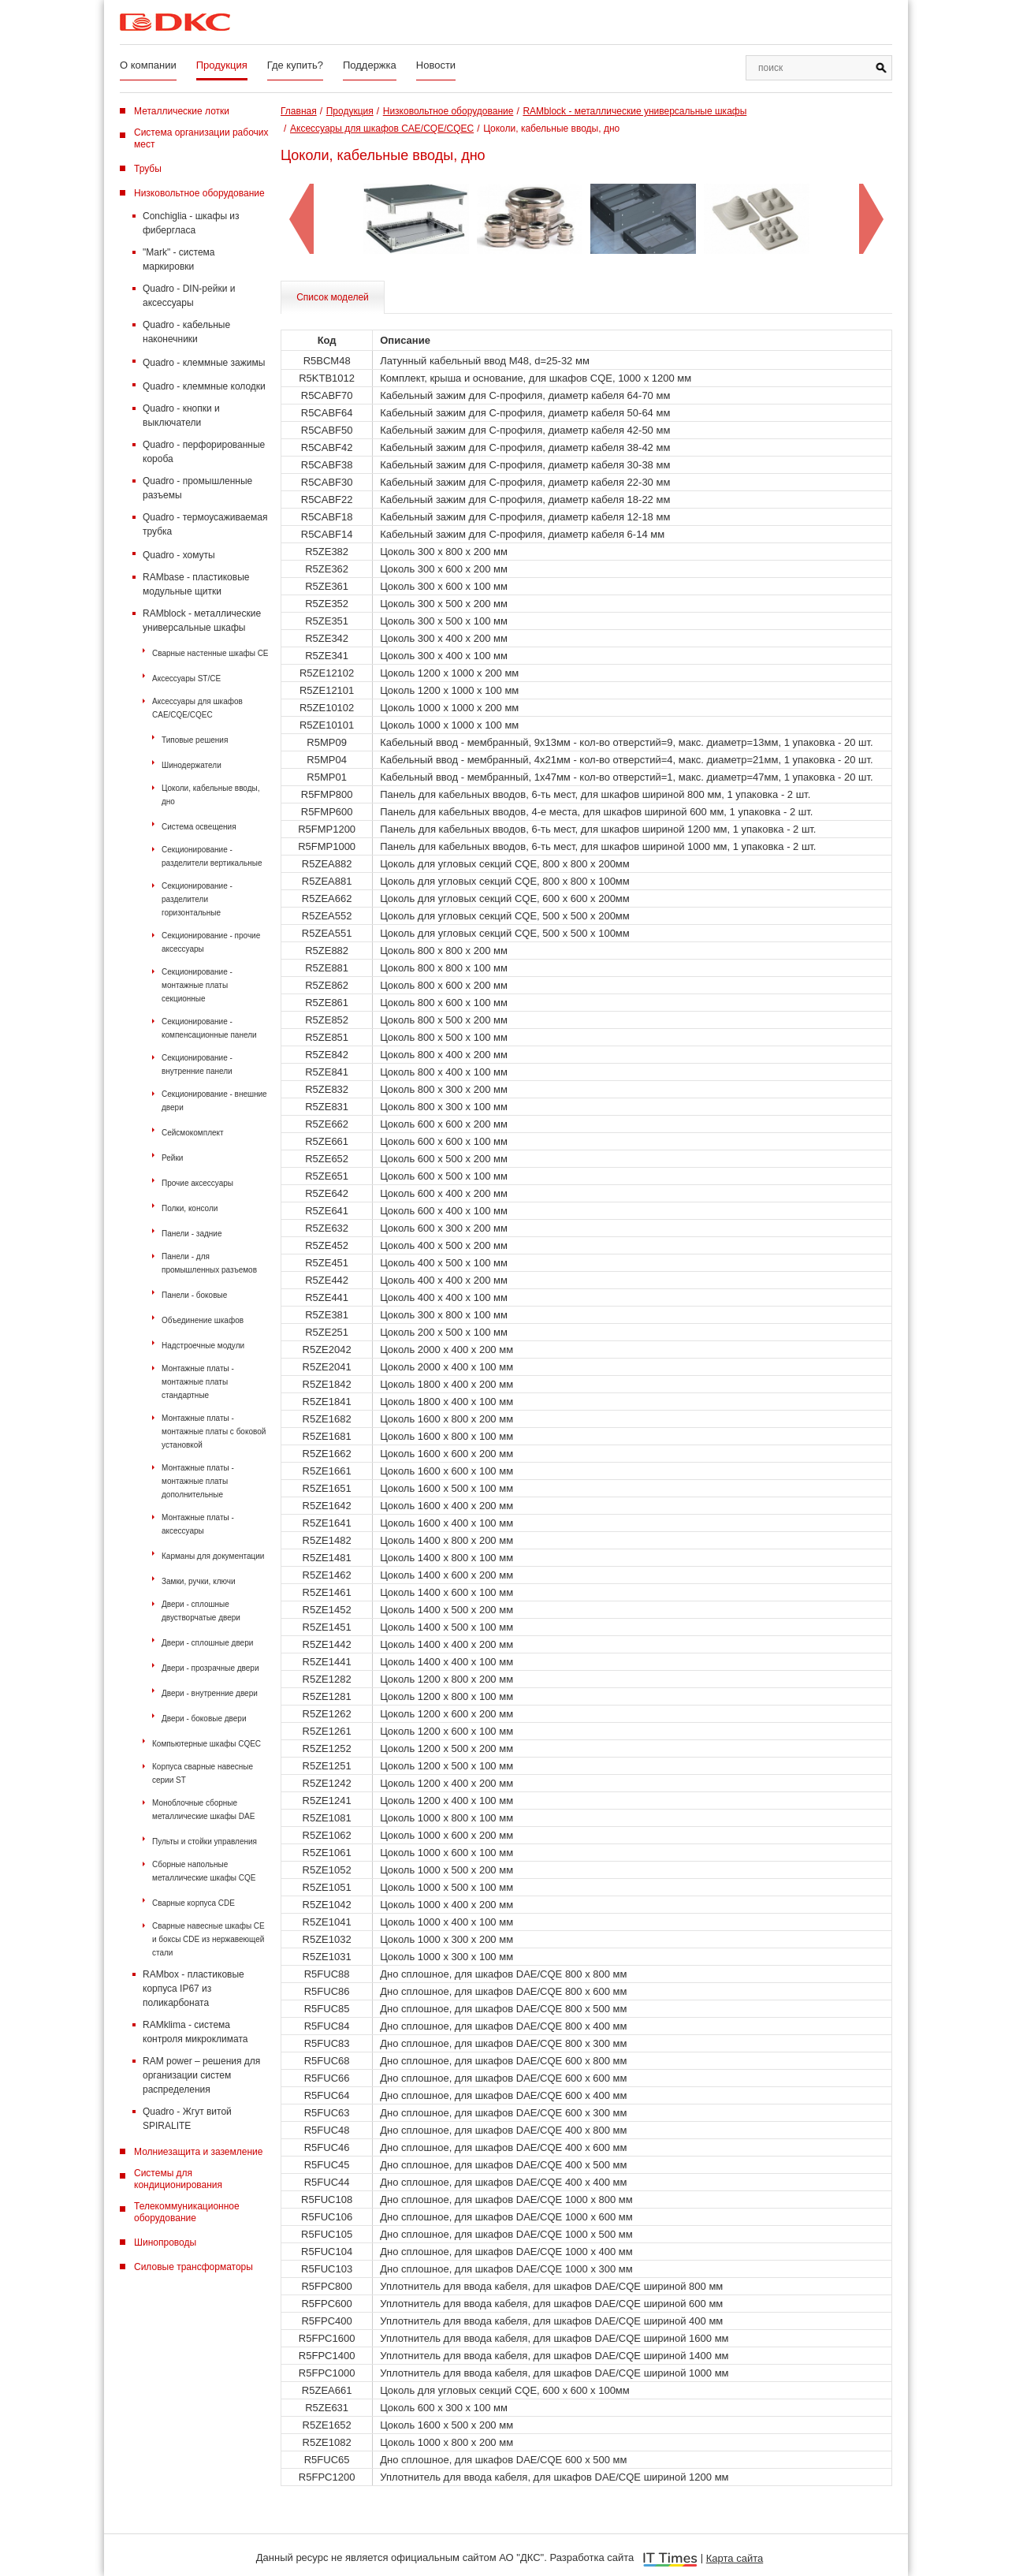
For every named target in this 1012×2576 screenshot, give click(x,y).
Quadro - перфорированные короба (204, 451)
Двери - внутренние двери (210, 1693)
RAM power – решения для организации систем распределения (201, 2075)
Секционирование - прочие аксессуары (211, 942)
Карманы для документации (213, 1556)
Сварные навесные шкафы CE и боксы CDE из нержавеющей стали (208, 1939)
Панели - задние (191, 1233)
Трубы (148, 168)
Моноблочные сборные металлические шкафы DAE (203, 1810)
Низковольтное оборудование (199, 193)
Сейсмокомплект (193, 1132)
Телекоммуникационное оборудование (187, 2212)
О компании (148, 65)
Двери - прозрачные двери (210, 1668)
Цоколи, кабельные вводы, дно (211, 795)
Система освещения (199, 826)
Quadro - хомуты (179, 555)
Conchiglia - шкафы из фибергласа (191, 223)
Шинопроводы (165, 2242)
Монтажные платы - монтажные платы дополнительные (198, 1481)
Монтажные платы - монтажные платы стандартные (198, 1382)
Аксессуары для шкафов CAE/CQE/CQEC (197, 708)
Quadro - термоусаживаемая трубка (205, 524)
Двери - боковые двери (204, 1718)
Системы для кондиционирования (178, 2179)
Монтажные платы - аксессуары (198, 1524)
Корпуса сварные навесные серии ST (202, 1773)
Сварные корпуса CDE (193, 1903)
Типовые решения (195, 740)
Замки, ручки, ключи (199, 1581)
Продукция (221, 65)
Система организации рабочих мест (201, 138)
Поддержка (369, 65)
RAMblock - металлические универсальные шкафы (202, 620)
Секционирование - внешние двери (214, 1101)
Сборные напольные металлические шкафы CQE (204, 1871)
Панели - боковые (194, 1295)
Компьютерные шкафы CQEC (206, 1743)
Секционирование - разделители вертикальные (212, 856)
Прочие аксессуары (197, 1183)
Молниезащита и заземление (198, 2151)
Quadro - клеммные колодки (204, 386)
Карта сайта (734, 2558)
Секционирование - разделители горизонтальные (197, 899)
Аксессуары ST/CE (186, 678)
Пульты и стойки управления (204, 1841)
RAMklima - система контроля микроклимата (195, 2032)
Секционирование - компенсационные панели (209, 1028)
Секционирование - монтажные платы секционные (197, 985)
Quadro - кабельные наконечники (186, 332)
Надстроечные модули (203, 1345)
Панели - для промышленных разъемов (209, 1263)
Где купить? (295, 65)
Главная (299, 111)
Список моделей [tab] (332, 297)
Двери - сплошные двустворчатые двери (201, 1611)
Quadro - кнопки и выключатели (181, 415)
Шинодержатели (191, 765)
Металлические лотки (181, 111)
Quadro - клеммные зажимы (204, 362)
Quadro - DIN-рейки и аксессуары (189, 295)
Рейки (172, 1158)
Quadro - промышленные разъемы (197, 488)
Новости (436, 65)
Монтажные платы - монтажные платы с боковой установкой (214, 1431)
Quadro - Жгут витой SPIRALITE (187, 2118)
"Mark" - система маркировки (179, 259)
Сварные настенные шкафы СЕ (210, 653)
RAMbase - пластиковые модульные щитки (196, 584)
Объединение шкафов (203, 1320)
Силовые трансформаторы (193, 2266)
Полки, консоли (190, 1208)
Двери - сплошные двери (207, 1642)
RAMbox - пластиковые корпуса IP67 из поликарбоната (193, 1988)
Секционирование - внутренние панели (197, 1064)
